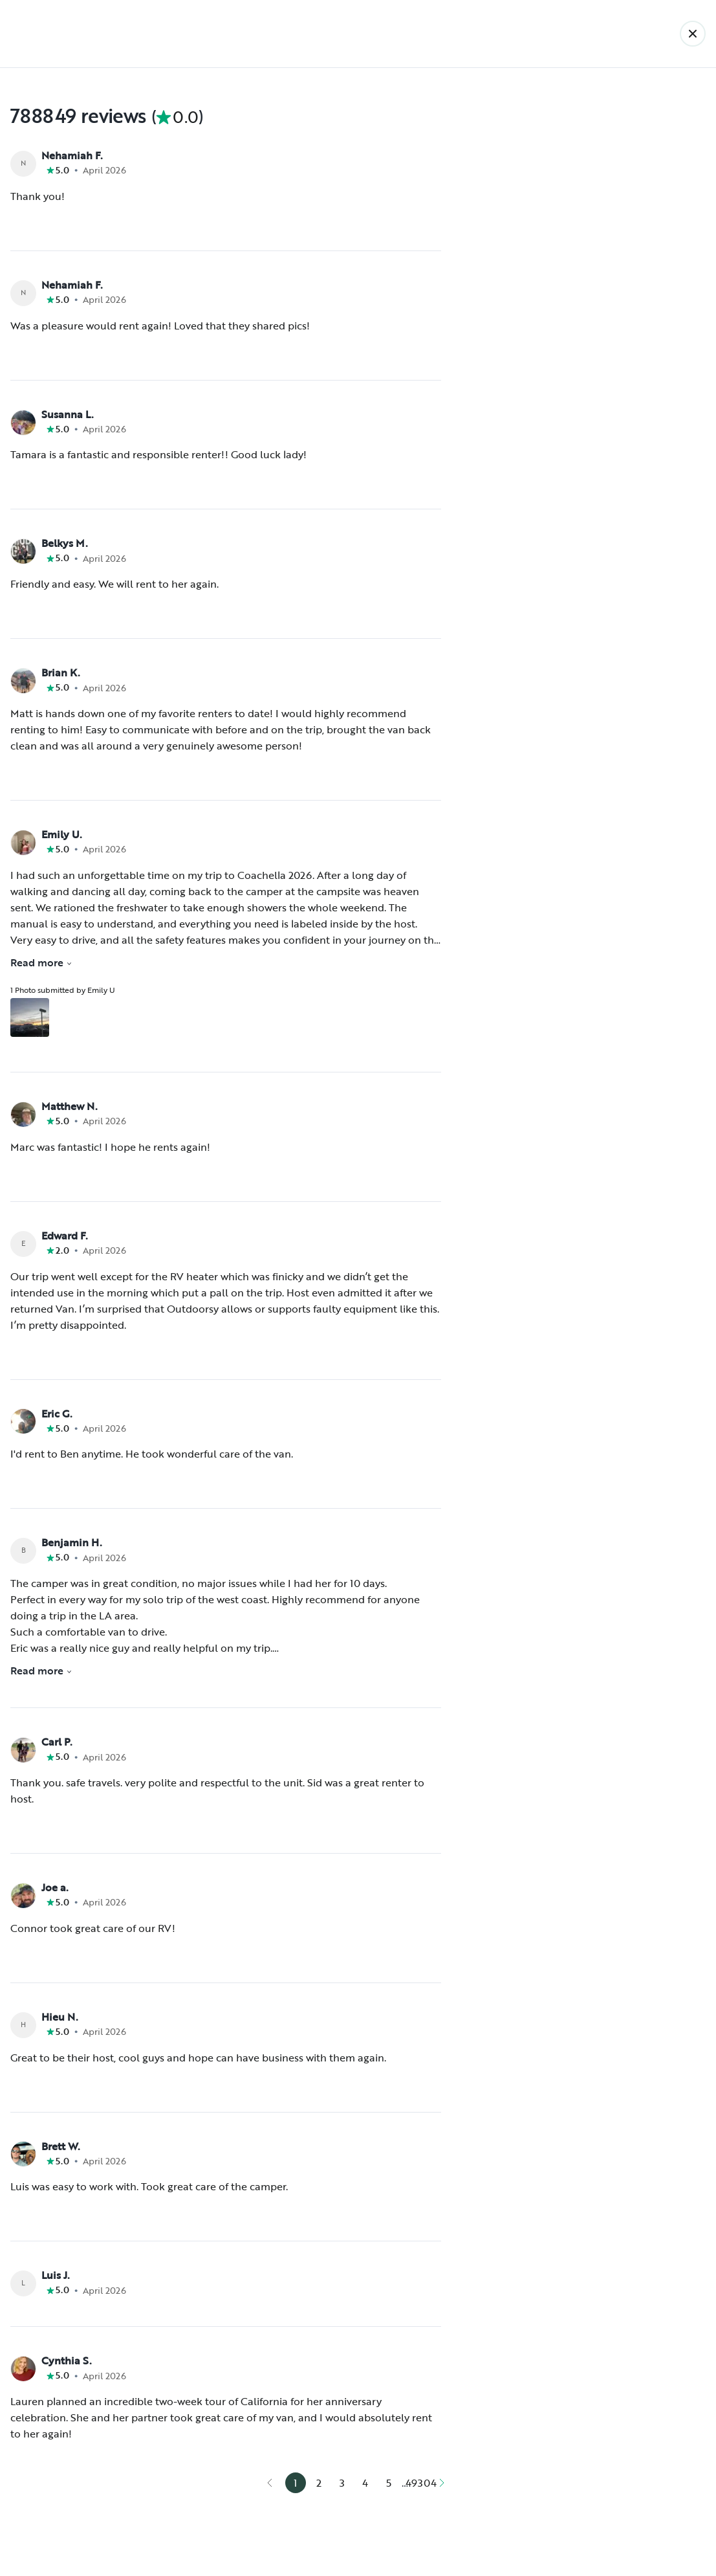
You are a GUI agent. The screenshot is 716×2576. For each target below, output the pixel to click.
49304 (421, 2483)
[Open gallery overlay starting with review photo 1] (29, 1017)
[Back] (693, 34)
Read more (41, 962)
